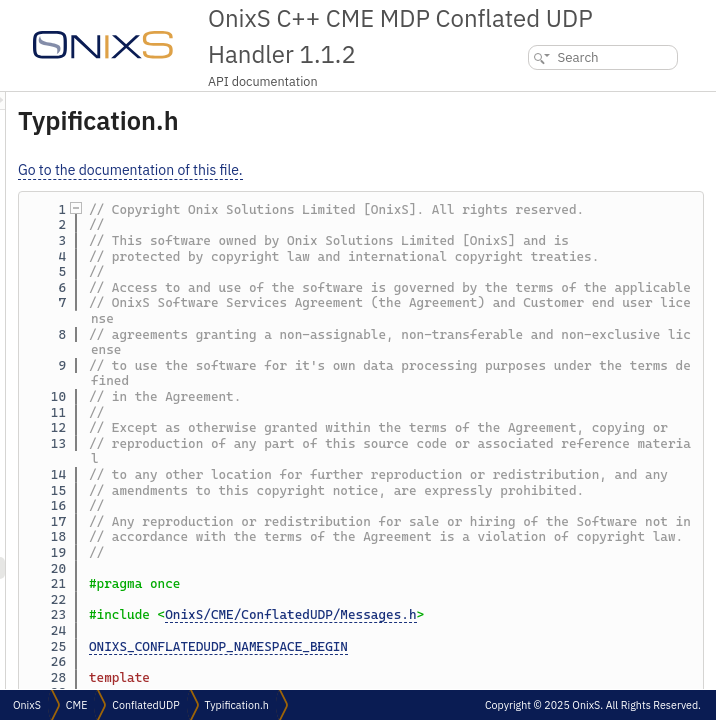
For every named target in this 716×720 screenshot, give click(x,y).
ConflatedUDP (145, 705)
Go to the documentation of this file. (380, 170)
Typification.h (237, 705)
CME (76, 705)
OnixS (27, 705)
